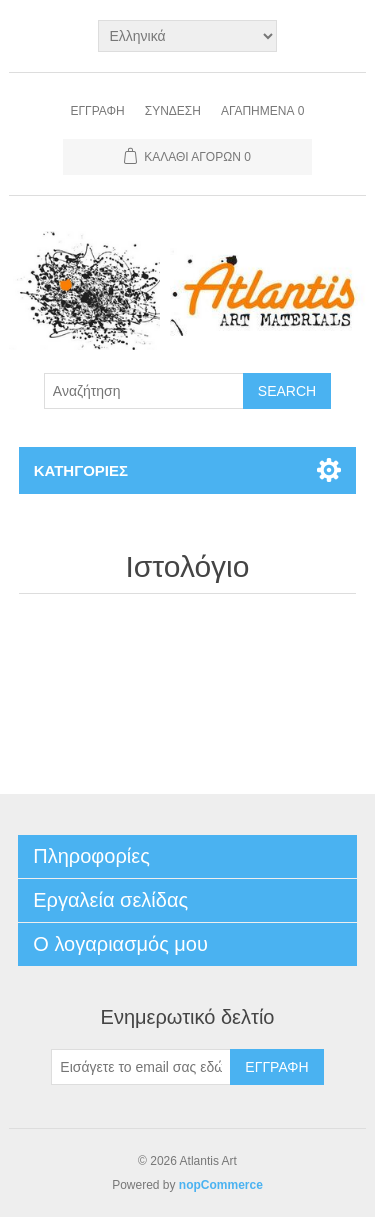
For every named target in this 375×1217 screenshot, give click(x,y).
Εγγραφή (98, 111)
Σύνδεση (173, 111)
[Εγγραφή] (141, 1067)
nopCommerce (221, 1185)
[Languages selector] (187, 36)
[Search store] (144, 391)
